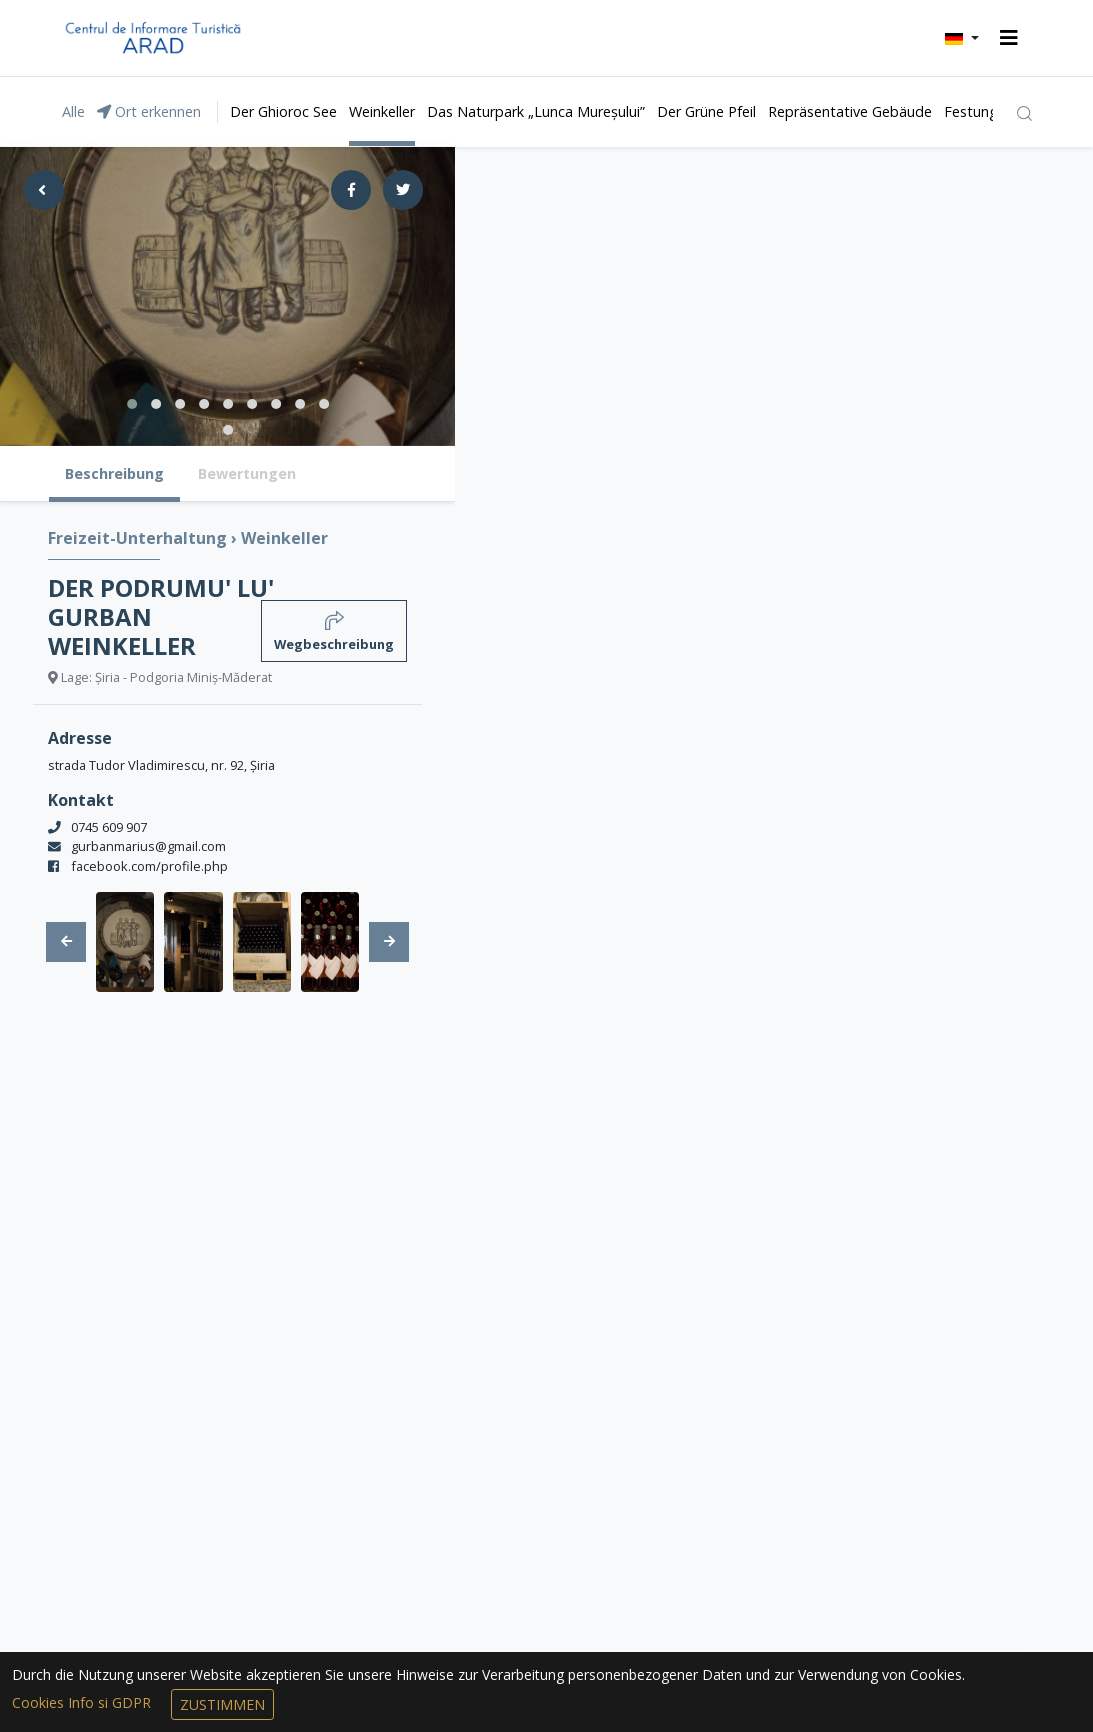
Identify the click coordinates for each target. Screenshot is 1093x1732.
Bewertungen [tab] (247, 473)
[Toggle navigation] (1009, 38)
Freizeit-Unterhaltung (139, 538)
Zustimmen (222, 1704)
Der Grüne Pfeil (706, 111)
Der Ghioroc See (283, 111)
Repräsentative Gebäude (850, 111)
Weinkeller (382, 111)
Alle (73, 111)
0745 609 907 (109, 827)
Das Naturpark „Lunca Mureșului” (536, 111)
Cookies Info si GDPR (83, 1702)
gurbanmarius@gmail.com (148, 846)
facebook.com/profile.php (149, 866)
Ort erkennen (149, 111)
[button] (962, 38)
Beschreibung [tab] (114, 473)
